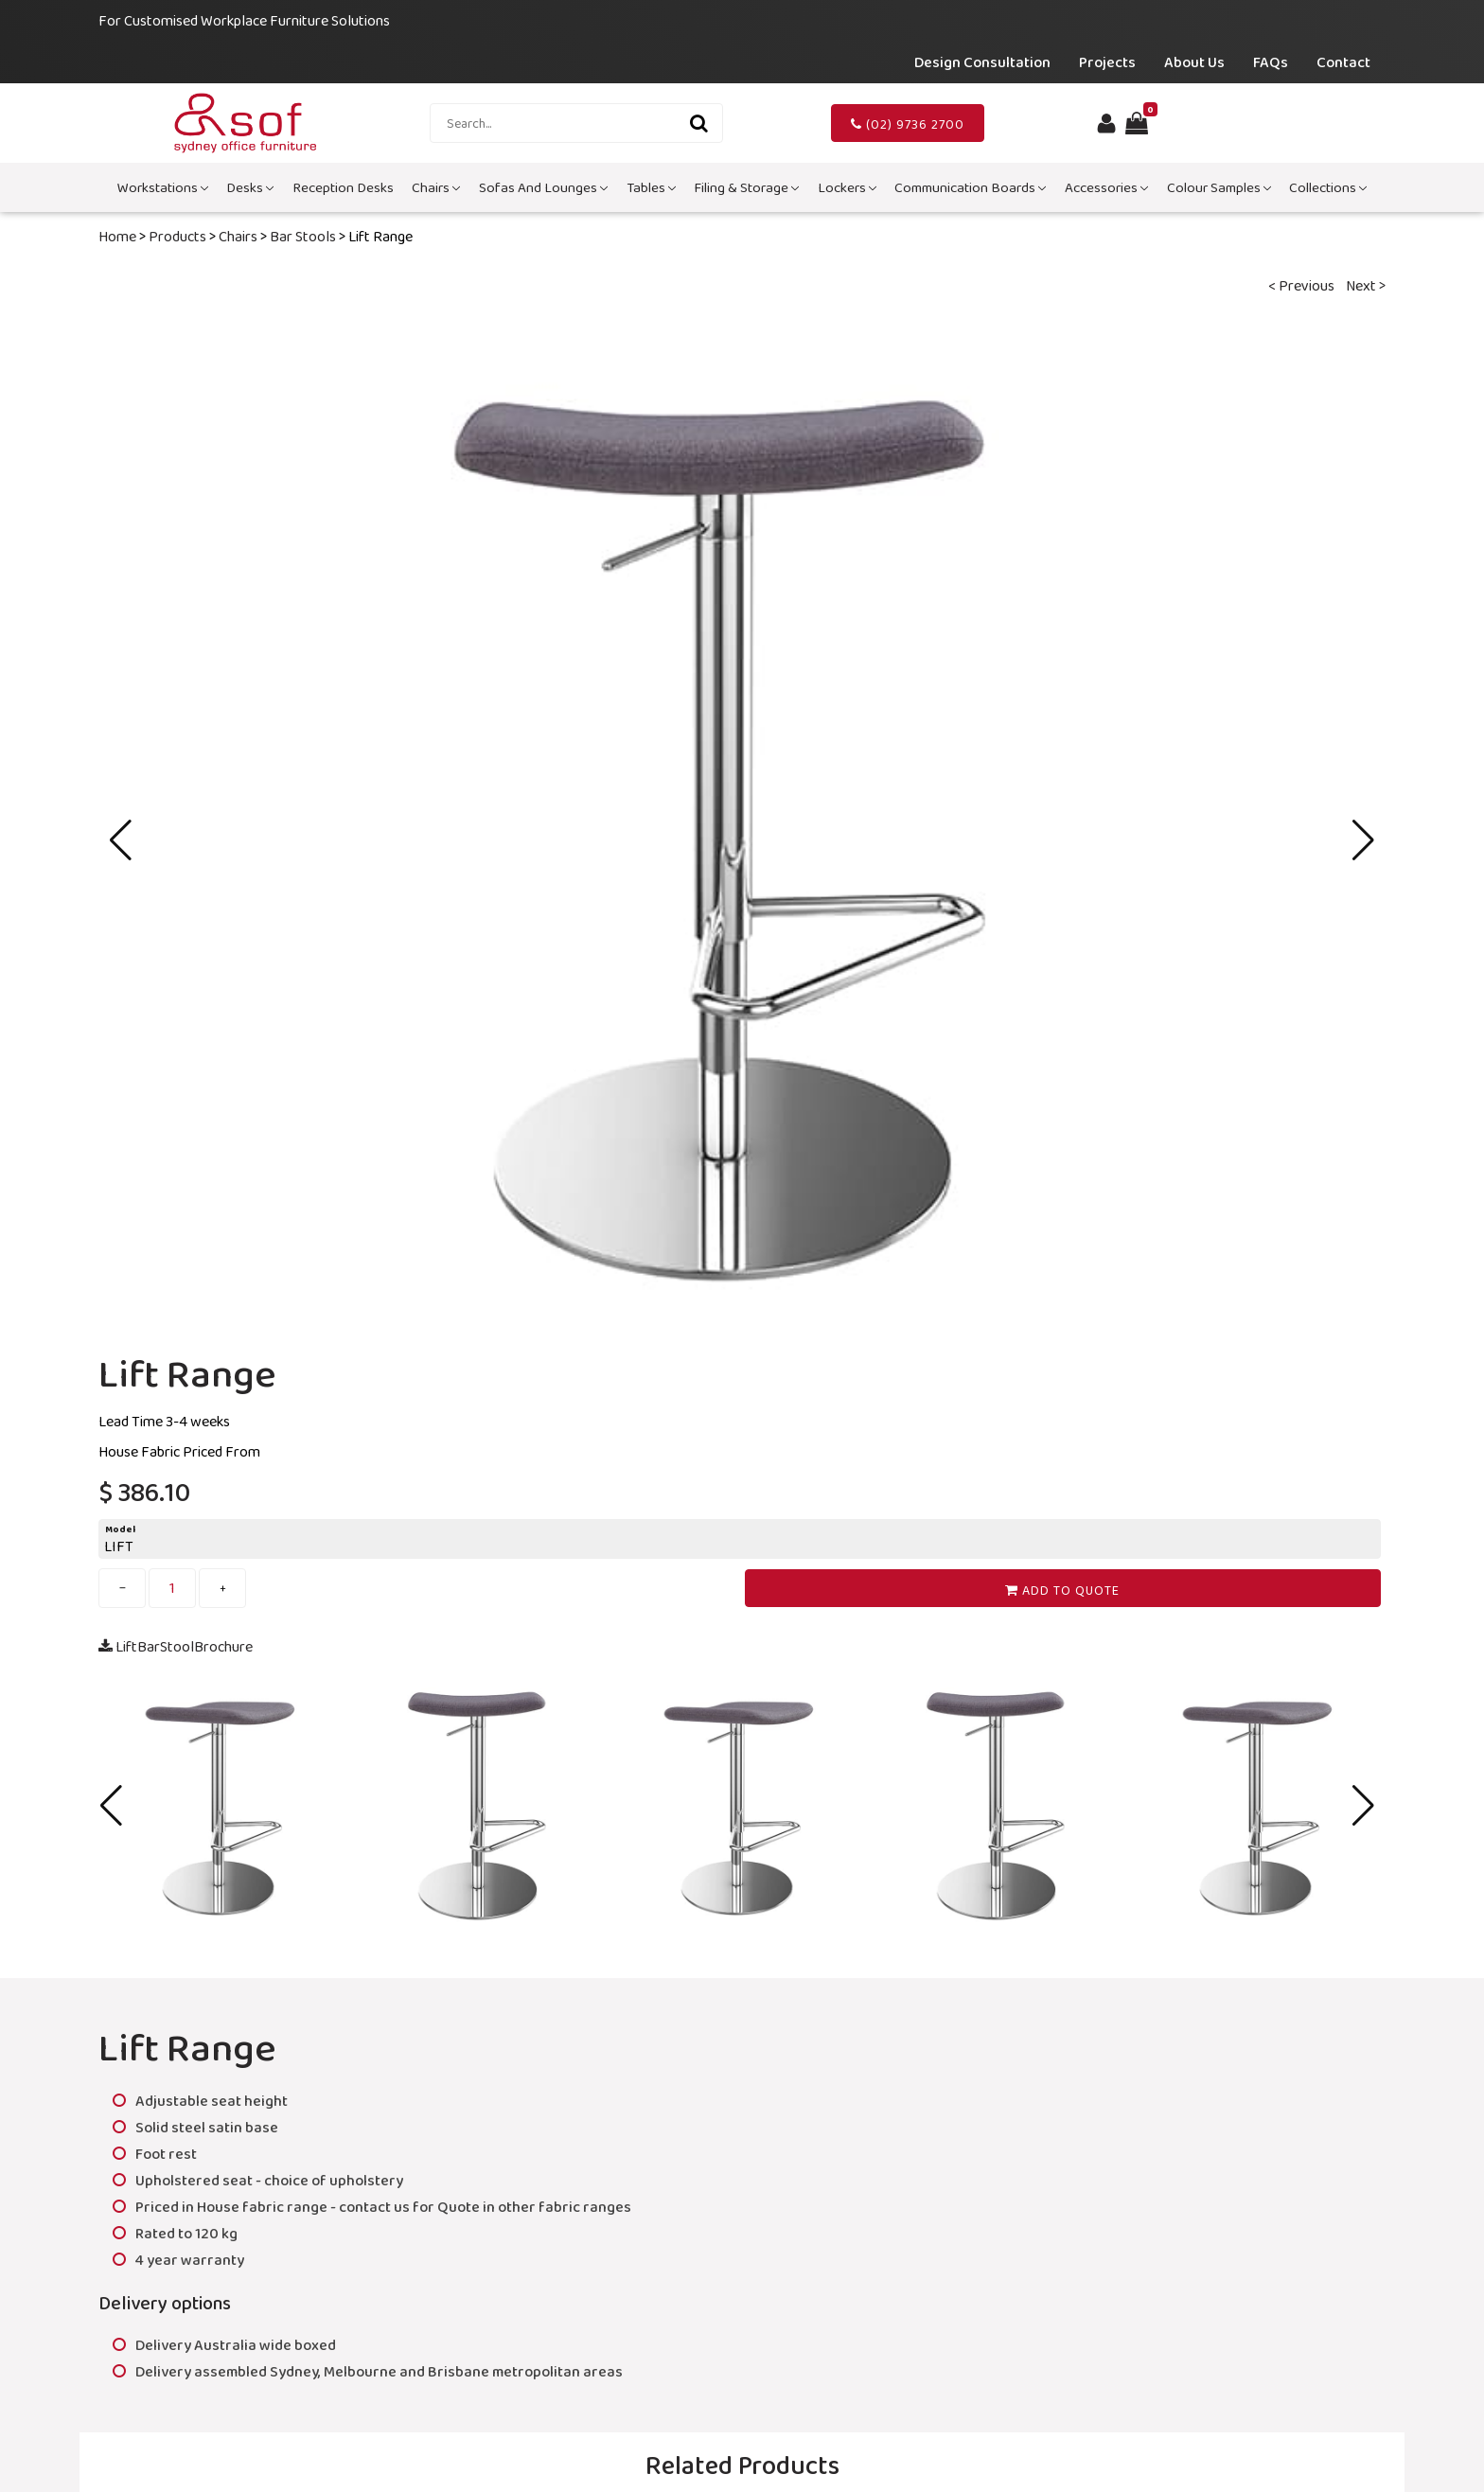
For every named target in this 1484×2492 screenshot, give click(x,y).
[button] (1363, 840)
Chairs (436, 187)
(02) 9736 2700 (907, 124)
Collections (1328, 187)
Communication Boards (970, 187)
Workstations (162, 187)
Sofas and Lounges (543, 187)
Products (177, 236)
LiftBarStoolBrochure (175, 1646)
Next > (1366, 285)
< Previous (1301, 285)
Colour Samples (1219, 187)
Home (117, 236)
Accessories (1106, 187)
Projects (1107, 62)
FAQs (1270, 62)
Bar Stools (303, 236)
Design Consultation (982, 62)
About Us (1194, 62)
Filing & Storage (746, 187)
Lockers (847, 187)
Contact (1343, 62)
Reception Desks (343, 187)
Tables (651, 187)
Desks (250, 187)
